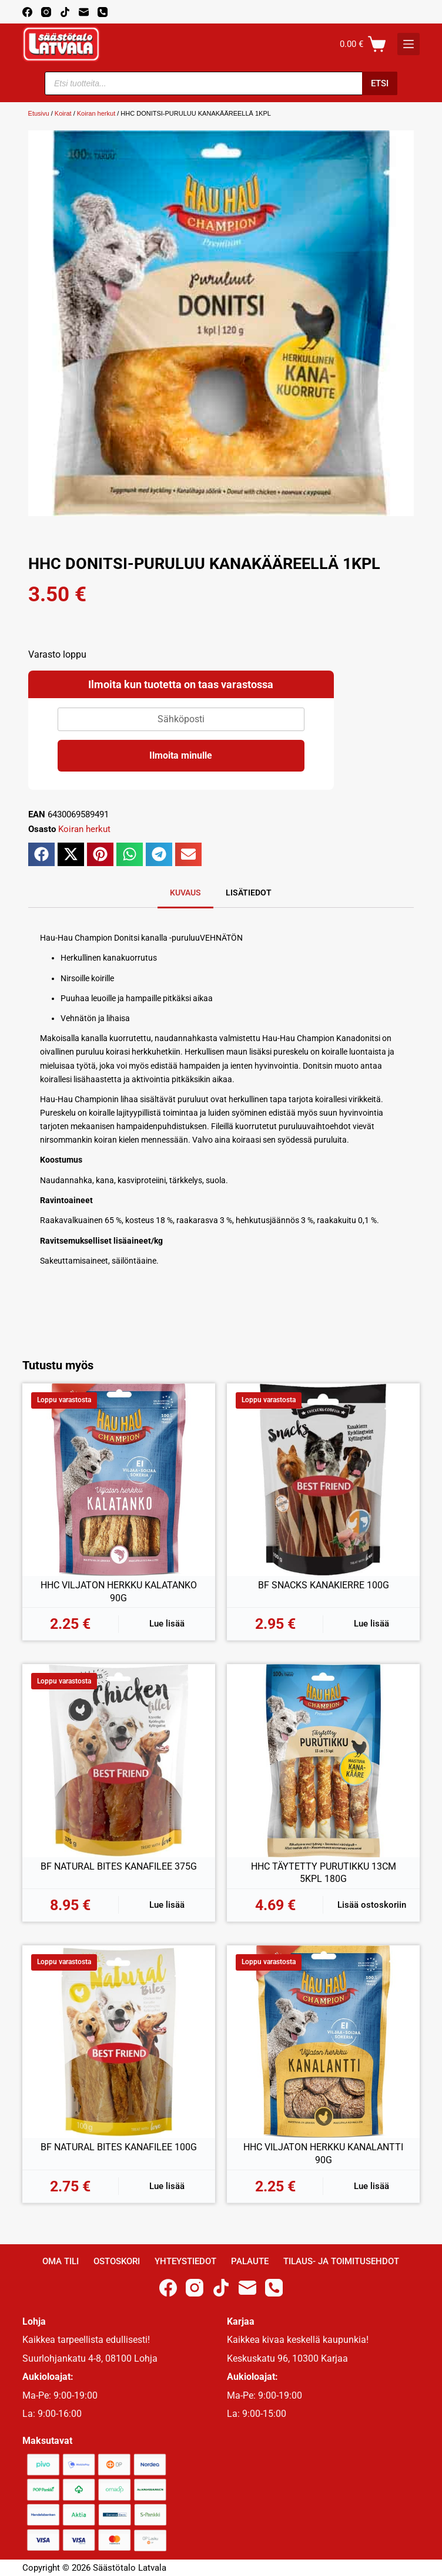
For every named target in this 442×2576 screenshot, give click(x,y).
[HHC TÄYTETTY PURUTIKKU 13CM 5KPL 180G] (323, 1760)
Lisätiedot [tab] (249, 892)
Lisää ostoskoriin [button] (371, 1905)
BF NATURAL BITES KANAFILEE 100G (119, 2147)
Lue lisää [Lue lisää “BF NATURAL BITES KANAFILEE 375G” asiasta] (167, 1905)
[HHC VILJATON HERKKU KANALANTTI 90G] (323, 2041)
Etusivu (38, 113)
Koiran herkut (96, 113)
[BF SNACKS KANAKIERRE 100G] (323, 1479)
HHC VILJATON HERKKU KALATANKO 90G (119, 1592)
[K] (408, 44)
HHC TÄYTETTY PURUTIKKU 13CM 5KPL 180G (323, 1873)
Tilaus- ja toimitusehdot (341, 2261)
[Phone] (103, 12)
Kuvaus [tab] (185, 892)
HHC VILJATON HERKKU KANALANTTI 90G (323, 2153)
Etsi (380, 83)
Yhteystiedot (185, 2261)
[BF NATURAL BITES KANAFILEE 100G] (118, 2041)
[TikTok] (65, 12)
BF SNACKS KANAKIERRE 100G (323, 1585)
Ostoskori (116, 2261)
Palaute (250, 2261)
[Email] (84, 12)
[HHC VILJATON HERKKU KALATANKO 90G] (118, 1479)
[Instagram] (46, 12)
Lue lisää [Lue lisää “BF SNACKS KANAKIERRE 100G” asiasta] (371, 1623)
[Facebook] (27, 12)
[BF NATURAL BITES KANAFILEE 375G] (118, 1760)
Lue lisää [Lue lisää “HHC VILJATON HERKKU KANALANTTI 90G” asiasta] (371, 2186)
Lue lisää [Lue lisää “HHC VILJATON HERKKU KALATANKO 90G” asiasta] (167, 1623)
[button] (41, 854)
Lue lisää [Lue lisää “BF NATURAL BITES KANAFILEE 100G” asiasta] (167, 2186)
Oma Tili (60, 2261)
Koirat (63, 113)
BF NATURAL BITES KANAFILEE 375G (119, 1866)
